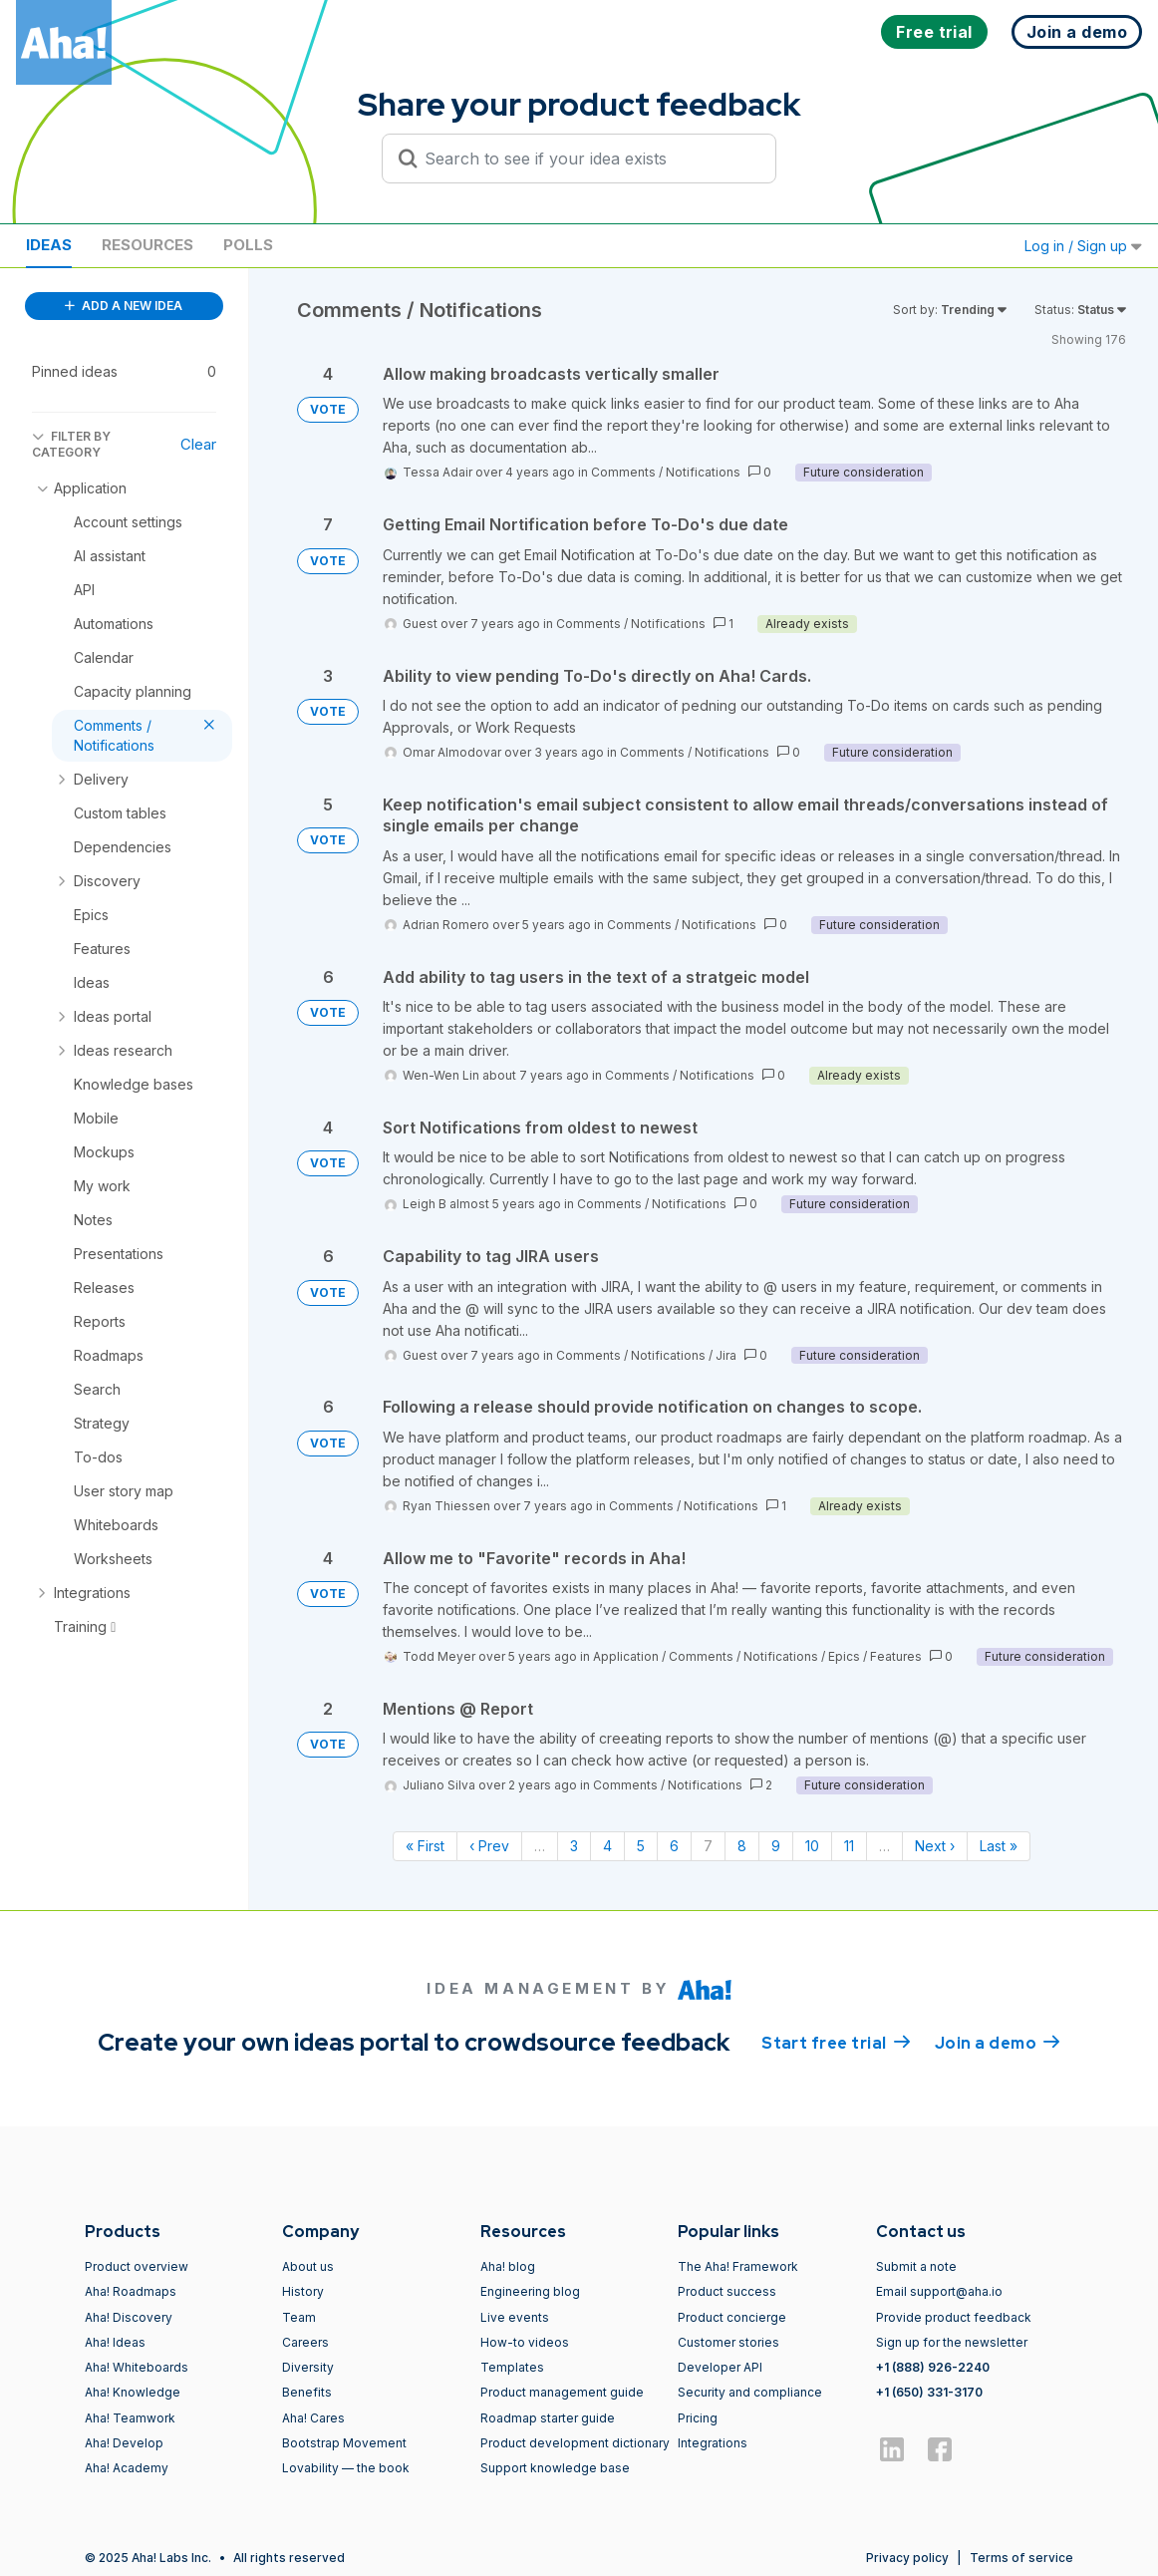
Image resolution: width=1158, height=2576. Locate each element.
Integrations (712, 2442)
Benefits (307, 2392)
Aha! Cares (313, 2418)
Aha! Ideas (115, 2342)
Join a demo (997, 2042)
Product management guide (562, 2392)
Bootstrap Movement (344, 2442)
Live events (514, 2317)
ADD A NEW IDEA (123, 305)
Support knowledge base (555, 2467)
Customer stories (728, 2342)
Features (896, 1656)
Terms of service (1021, 2557)
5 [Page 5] (641, 1845)
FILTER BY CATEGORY (71, 444)
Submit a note (916, 2266)
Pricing (698, 2418)
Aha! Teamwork (130, 2418)
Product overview (136, 2266)
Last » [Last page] (998, 1845)
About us (308, 2266)
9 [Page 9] (775, 1845)
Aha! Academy (126, 2467)
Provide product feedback (953, 2317)
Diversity (308, 2367)
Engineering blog (530, 2291)
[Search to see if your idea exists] (588, 158)
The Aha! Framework (738, 2266)
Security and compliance (750, 2392)
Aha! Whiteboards (136, 2367)
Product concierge (732, 2317)
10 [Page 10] (812, 1845)
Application (626, 1656)
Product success (727, 2291)
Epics (844, 1656)
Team (299, 2317)
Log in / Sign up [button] (1083, 245)
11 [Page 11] (849, 1845)
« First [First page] (425, 1845)
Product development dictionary (575, 2442)
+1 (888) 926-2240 (933, 2367)
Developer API (720, 2367)
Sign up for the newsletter (951, 2342)
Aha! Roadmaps (130, 2291)
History (303, 2291)
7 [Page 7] (708, 1845)
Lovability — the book (346, 2467)
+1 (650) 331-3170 (929, 2392)
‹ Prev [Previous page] (489, 1845)
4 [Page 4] (607, 1845)
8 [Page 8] (741, 1845)
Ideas (49, 244)
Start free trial (836, 2042)
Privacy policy (907, 2557)
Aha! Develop (124, 2442)
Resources (147, 244)
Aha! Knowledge (132, 2392)
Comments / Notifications (665, 472)
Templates (512, 2367)
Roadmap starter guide (547, 2418)
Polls (248, 244)
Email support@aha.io (939, 2291)
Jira (726, 1355)
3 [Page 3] (574, 1845)
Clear (198, 444)
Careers (305, 2342)
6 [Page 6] (674, 1845)
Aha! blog (507, 2266)
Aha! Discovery (128, 2317)
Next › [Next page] (935, 1845)
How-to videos (524, 2342)
